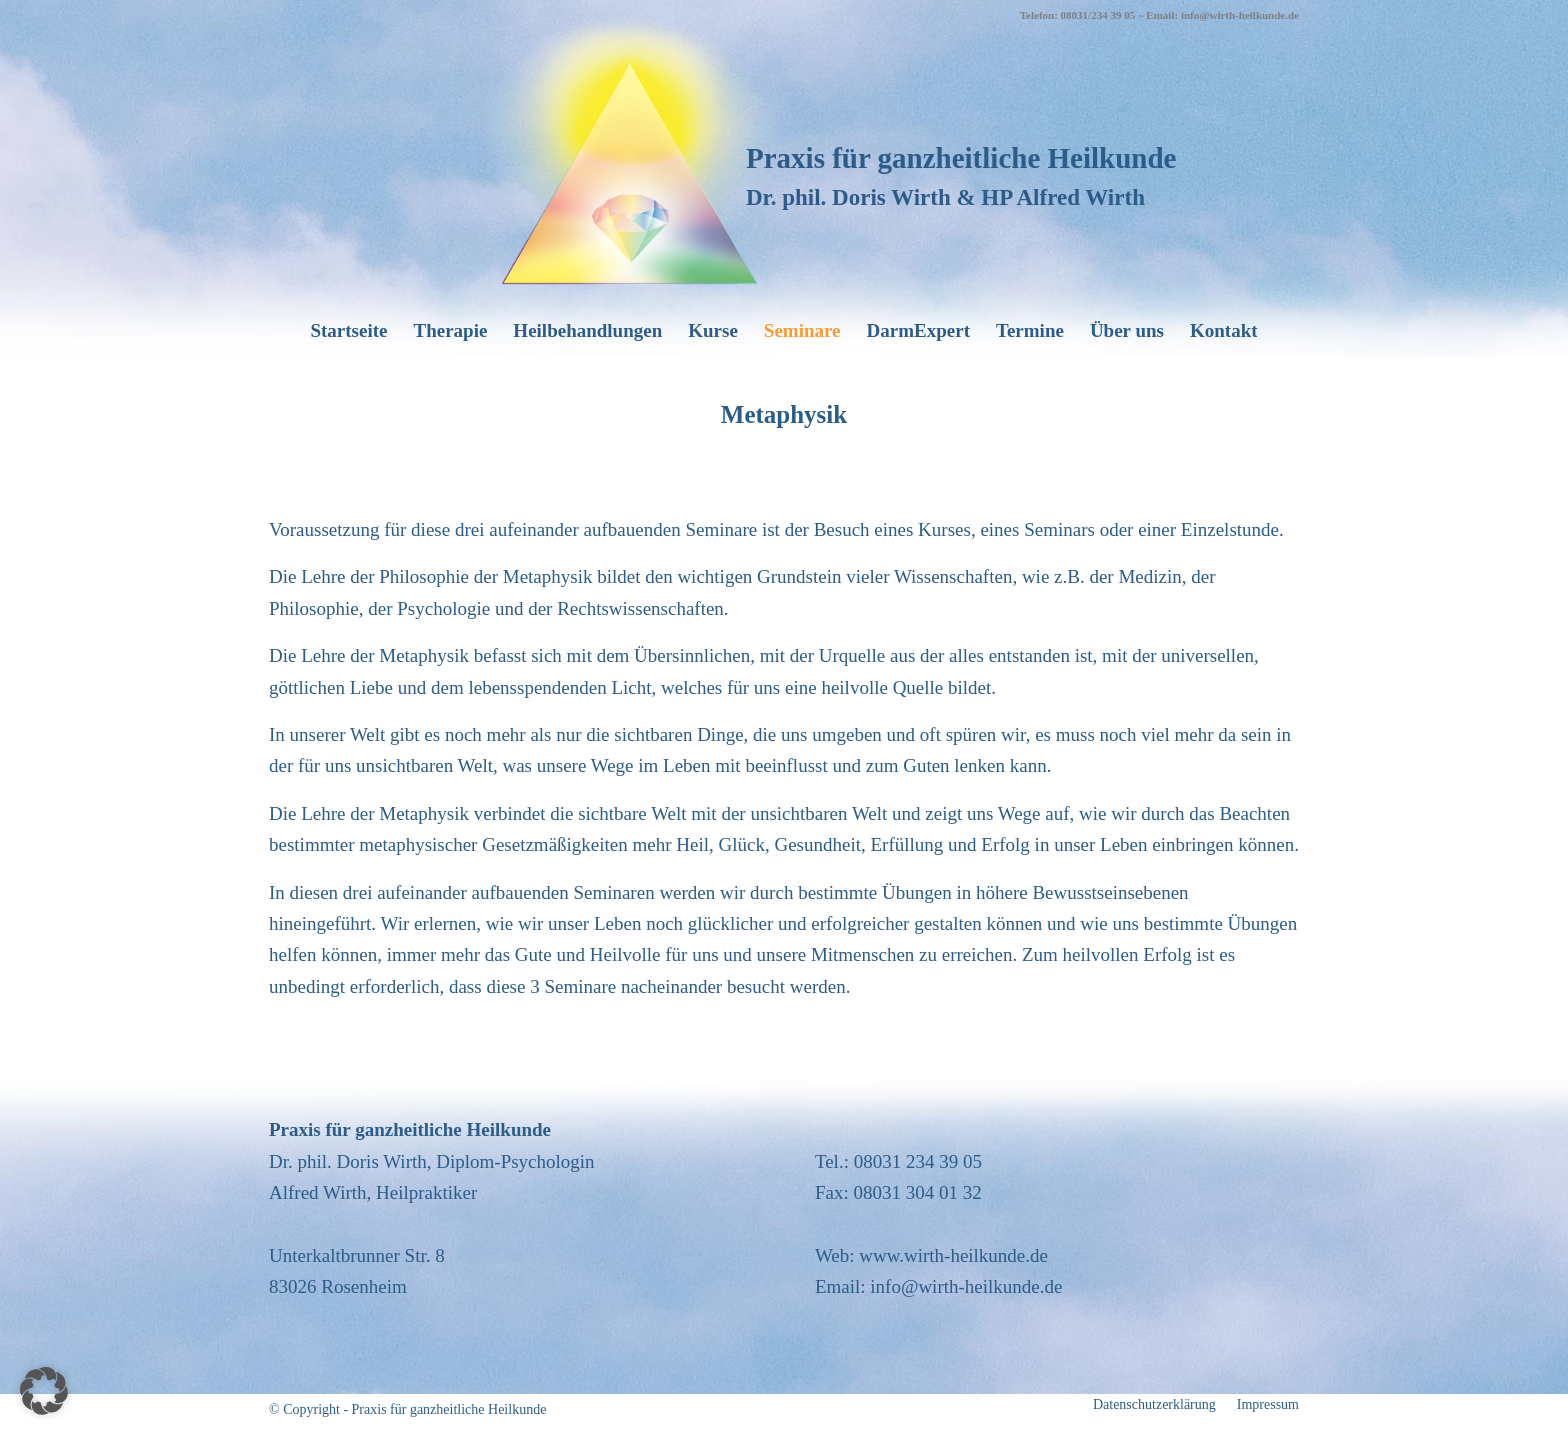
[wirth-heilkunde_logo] (629, 148)
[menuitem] (348, 331)
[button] (44, 1391)
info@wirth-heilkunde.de (966, 1286)
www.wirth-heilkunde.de (953, 1255)
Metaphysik (784, 414)
